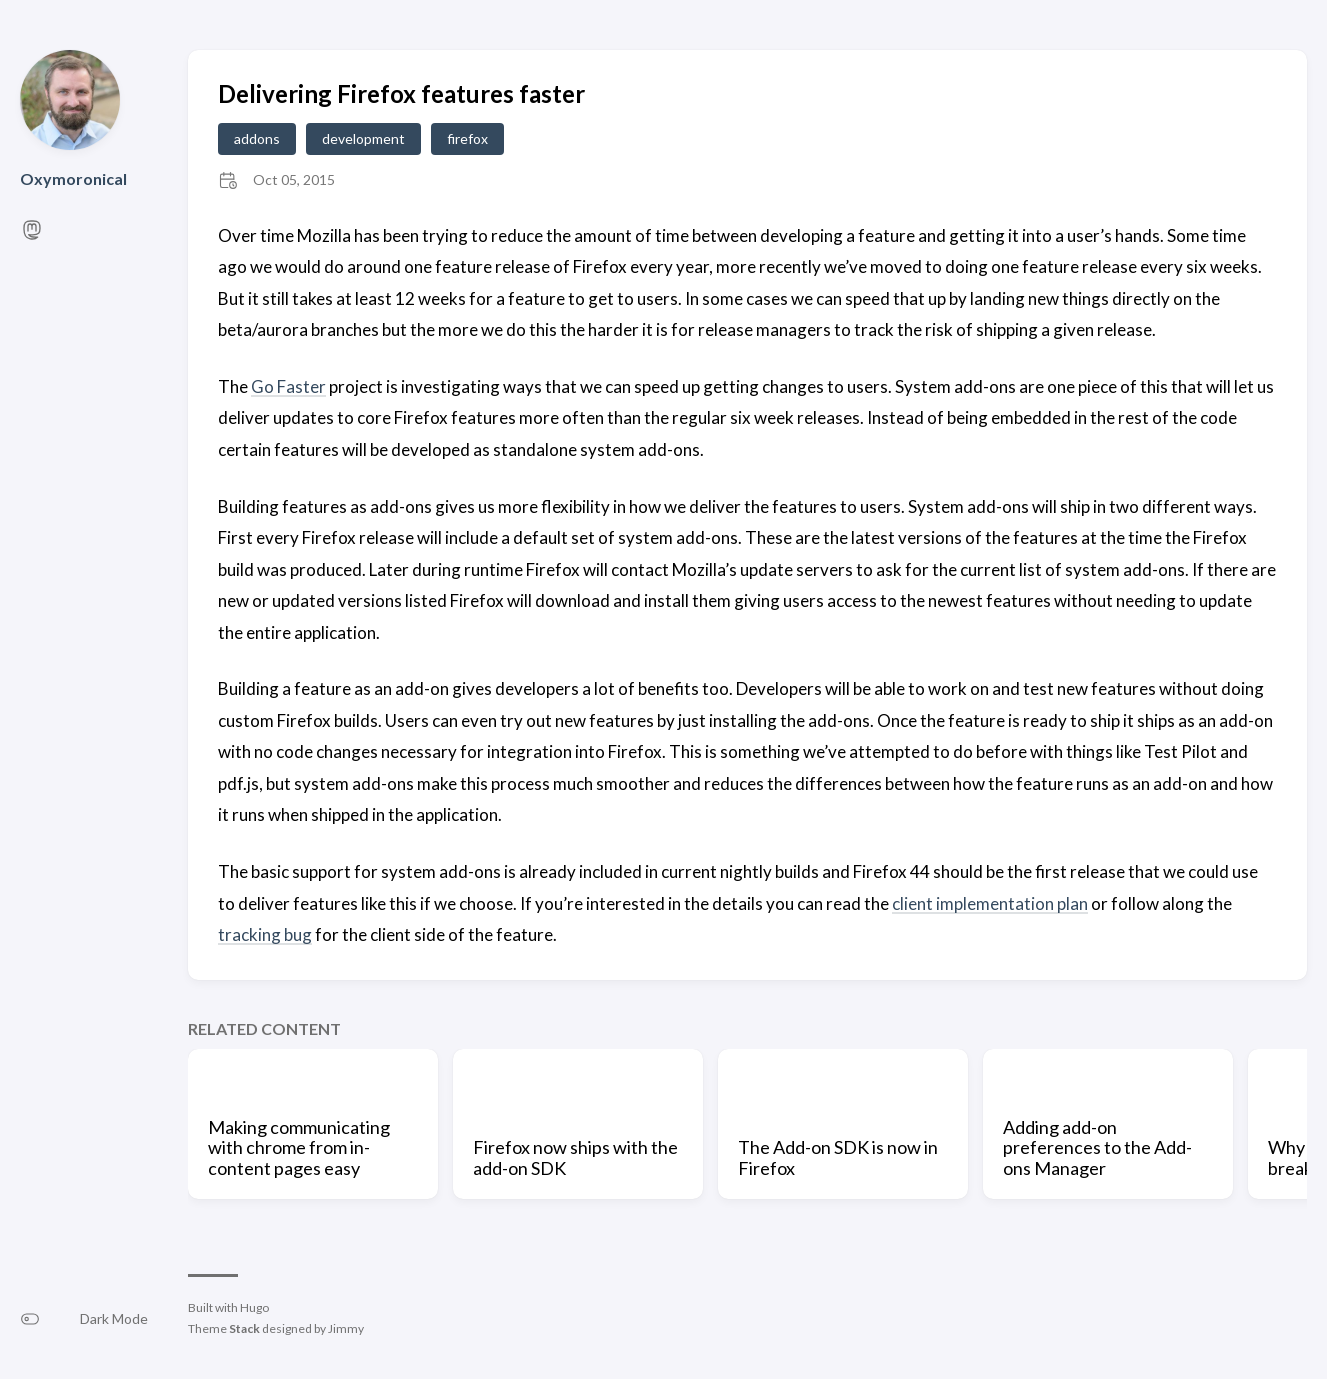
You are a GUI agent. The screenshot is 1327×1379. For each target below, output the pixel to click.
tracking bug (265, 934)
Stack (244, 1328)
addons (257, 138)
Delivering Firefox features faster (401, 93)
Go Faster (288, 386)
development (363, 138)
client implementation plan (990, 903)
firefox (467, 138)
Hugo (254, 1307)
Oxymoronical (73, 178)
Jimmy (346, 1328)
